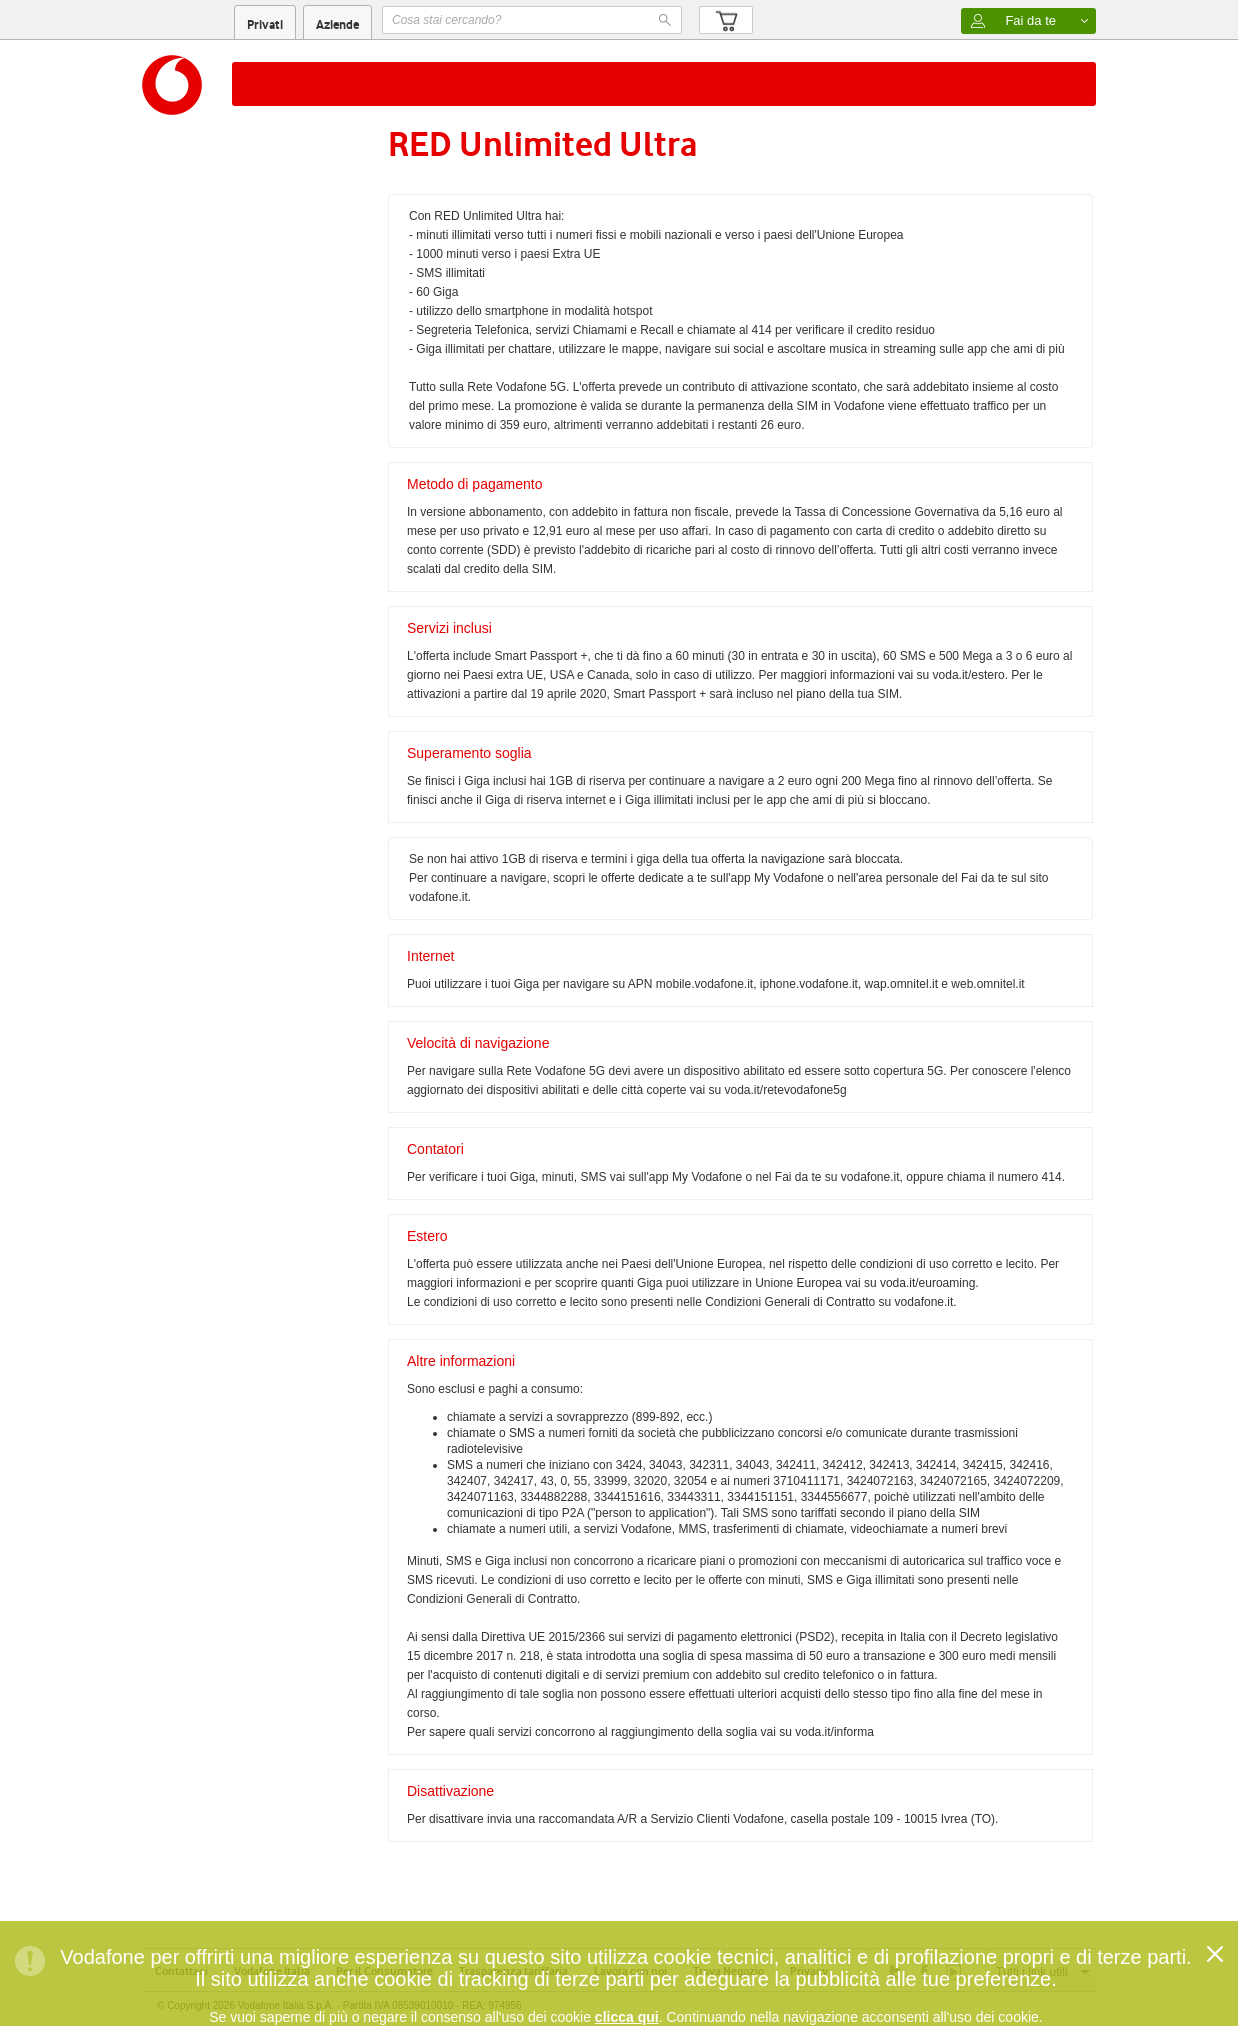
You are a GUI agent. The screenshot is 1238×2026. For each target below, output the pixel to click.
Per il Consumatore (384, 1971)
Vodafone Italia (272, 1971)
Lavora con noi (630, 1971)
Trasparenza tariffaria (513, 1971)
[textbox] (532, 20)
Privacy (809, 1971)
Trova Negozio (728, 1971)
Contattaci (181, 1971)
